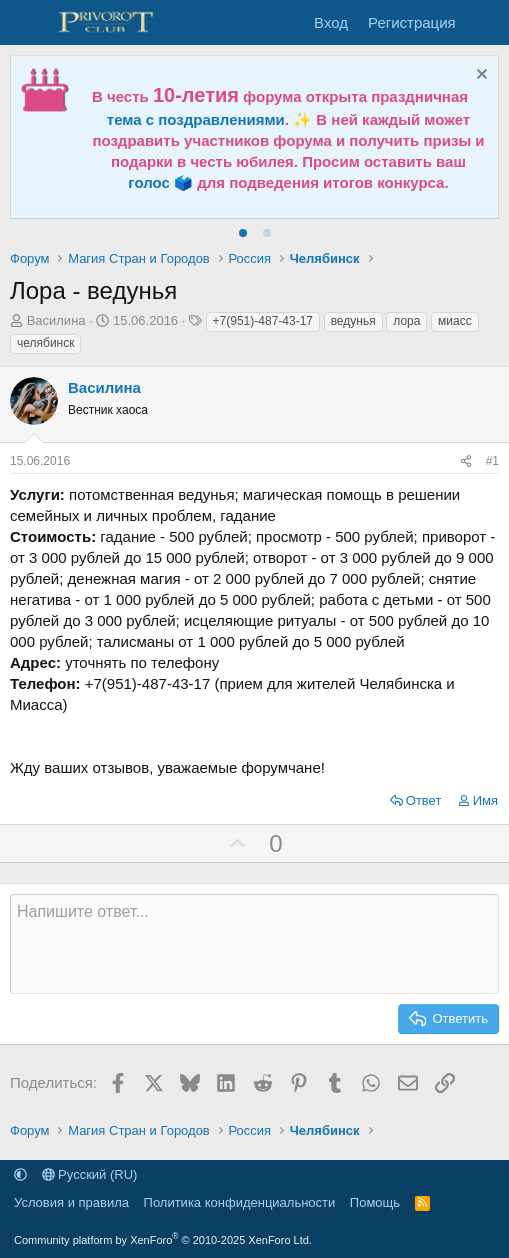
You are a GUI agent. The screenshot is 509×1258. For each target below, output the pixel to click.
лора (406, 321)
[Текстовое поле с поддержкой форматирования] (254, 944)
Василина (56, 320)
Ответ (424, 800)
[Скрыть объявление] (479, 76)
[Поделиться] (466, 461)
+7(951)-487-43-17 (263, 321)
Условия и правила (71, 1202)
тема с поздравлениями (196, 119)
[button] (20, 1174)
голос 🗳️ (160, 182)
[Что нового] (485, 22)
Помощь (375, 1202)
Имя (485, 800)
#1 (492, 461)
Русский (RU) (90, 1174)
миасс (455, 321)
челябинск (45, 343)
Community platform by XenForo (163, 1240)
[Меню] (27, 23)
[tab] (243, 233)
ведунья (353, 321)
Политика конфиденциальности (240, 1202)
